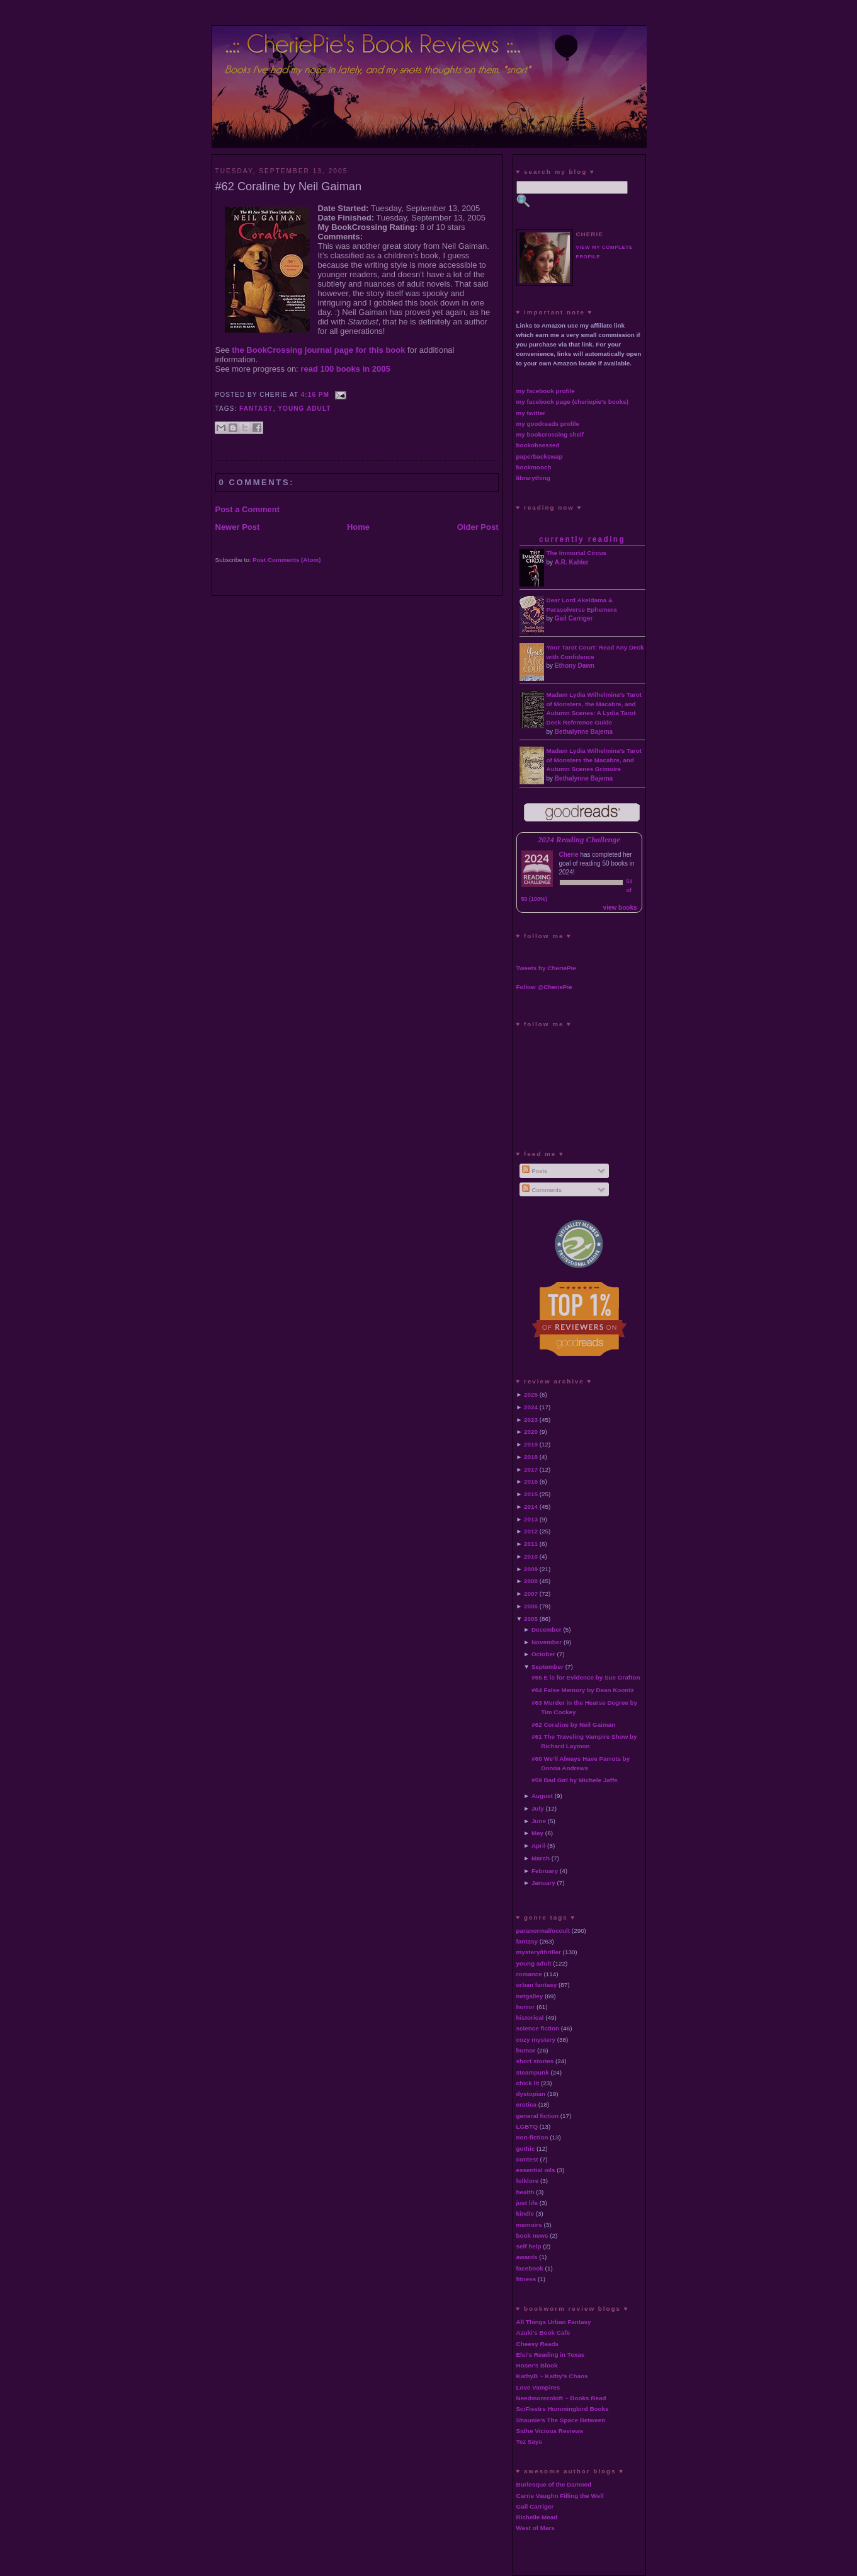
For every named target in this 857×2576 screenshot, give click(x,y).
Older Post (478, 527)
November (546, 1642)
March (540, 1858)
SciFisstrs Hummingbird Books (562, 2408)
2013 (531, 1519)
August (542, 1795)
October (543, 1654)
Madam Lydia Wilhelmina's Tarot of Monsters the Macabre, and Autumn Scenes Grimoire (594, 760)
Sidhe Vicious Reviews (550, 2430)
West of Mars (535, 2527)
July (537, 1808)
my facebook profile (545, 390)
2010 (531, 1556)
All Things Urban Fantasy (553, 2321)
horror (525, 2006)
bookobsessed (538, 445)
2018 (531, 1456)
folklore (527, 2180)
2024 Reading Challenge (579, 839)
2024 (531, 1407)
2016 (531, 1481)
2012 (531, 1531)
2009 (531, 1569)
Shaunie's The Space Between (561, 2420)
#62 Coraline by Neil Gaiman (288, 186)
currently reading (582, 539)
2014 (531, 1506)
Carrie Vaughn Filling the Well (560, 2495)
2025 (531, 1394)
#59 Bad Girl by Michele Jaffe (574, 1780)
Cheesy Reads (537, 2343)
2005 (531, 1618)
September (547, 1666)
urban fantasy (536, 1984)
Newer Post (237, 527)
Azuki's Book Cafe (543, 2332)
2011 (531, 1543)
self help (529, 2246)
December (546, 1629)
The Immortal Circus (576, 552)
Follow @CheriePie (544, 986)
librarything (533, 477)
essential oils (535, 2170)
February (544, 1870)
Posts (534, 1170)
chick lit (528, 2083)
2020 (531, 1431)
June (538, 1821)
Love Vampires (538, 2387)
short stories (535, 2061)
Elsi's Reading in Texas (550, 2354)
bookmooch (534, 467)
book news (532, 2235)
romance (529, 1974)
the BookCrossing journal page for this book (318, 350)
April (538, 1845)
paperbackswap (539, 456)
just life (527, 2202)
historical (530, 2017)
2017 (531, 1469)
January (543, 1882)
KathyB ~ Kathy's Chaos (552, 2376)
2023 (531, 1419)
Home (358, 527)
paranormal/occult (543, 1930)
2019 (531, 1444)
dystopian (531, 2093)
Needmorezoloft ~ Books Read (561, 2398)
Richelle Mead (537, 2517)
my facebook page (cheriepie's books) (572, 401)
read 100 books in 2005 (345, 369)
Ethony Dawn (574, 665)
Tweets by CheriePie (546, 968)
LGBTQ (527, 2126)
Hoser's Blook (537, 2365)
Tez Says (529, 2441)
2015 (531, 1494)
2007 (531, 1593)
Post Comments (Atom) (287, 559)
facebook (529, 2268)
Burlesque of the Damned (554, 2484)
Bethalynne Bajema (584, 731)
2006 (531, 1606)
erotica (526, 2104)
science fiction (538, 2028)
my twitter (531, 412)
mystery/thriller (538, 1952)
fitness (526, 2278)
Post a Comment (247, 509)
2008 (531, 1580)
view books (620, 907)
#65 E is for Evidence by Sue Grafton (585, 1677)
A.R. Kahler (572, 562)
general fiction (537, 2115)
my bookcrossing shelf (550, 434)
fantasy (256, 408)
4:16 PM (315, 394)
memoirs (529, 2224)
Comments (541, 1189)
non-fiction (532, 2137)
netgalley (529, 1996)
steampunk (532, 2072)
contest (527, 2159)
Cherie (569, 854)
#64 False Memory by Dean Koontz (582, 1689)
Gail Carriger (574, 618)
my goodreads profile (547, 423)
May (537, 1832)
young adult (304, 408)
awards (527, 2256)
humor (526, 2050)
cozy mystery (536, 2039)
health (525, 2192)
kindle (525, 2213)
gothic (525, 2148)
